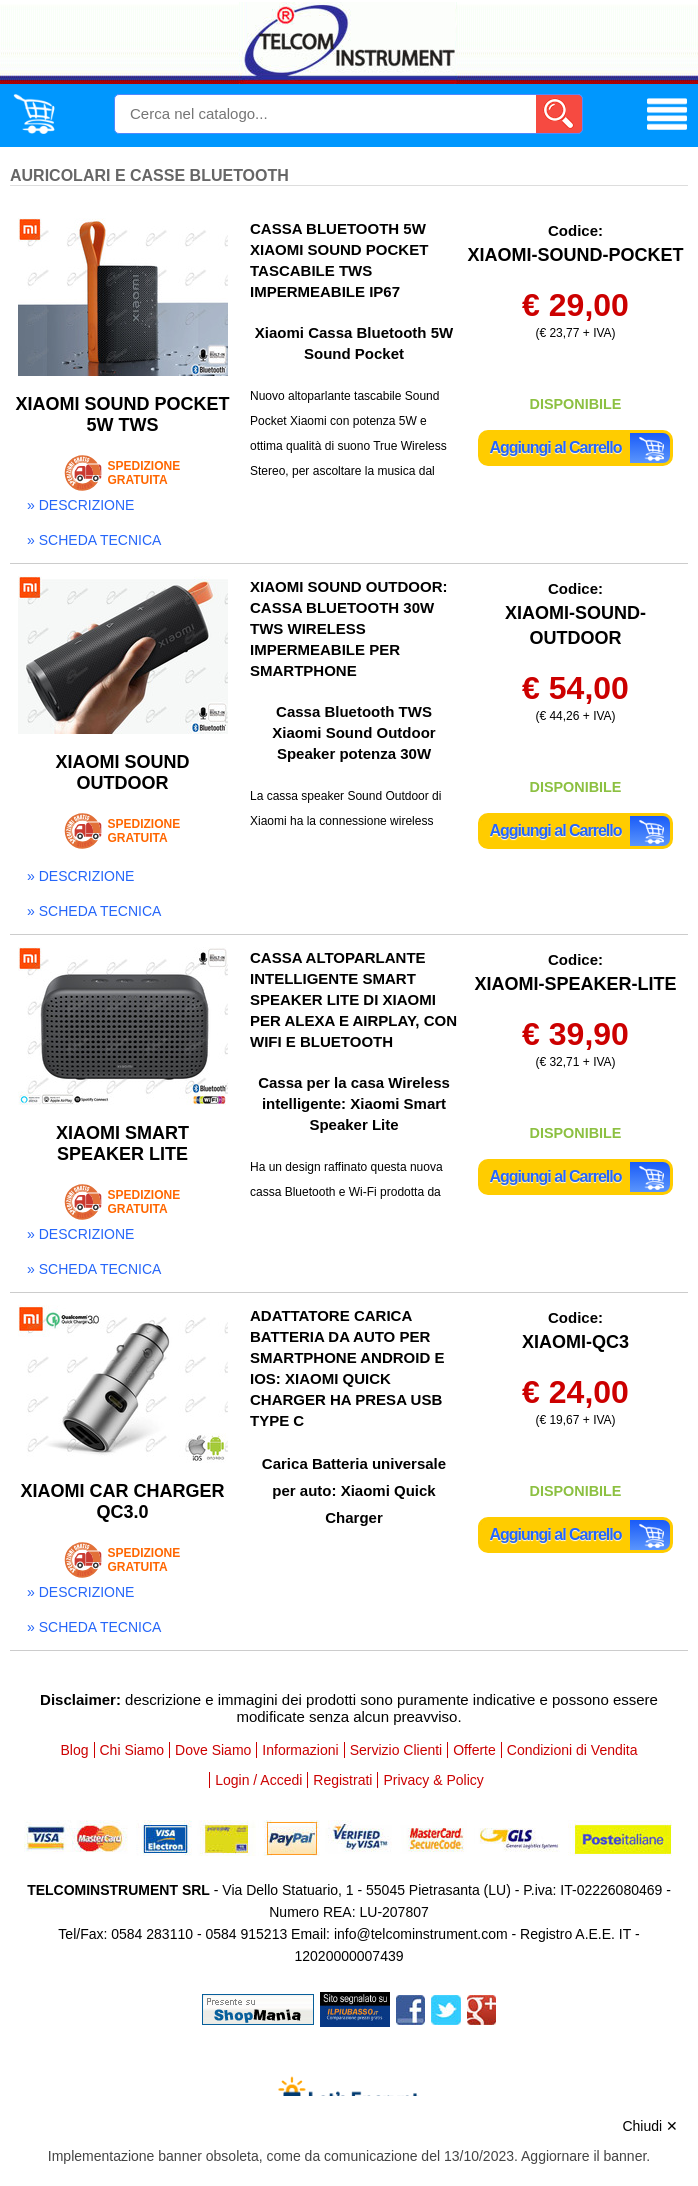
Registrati (342, 1780)
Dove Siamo (213, 1750)
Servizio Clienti (396, 1750)
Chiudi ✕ (650, 2126)
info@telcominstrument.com (421, 1934)
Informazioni (300, 1750)
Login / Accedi (258, 1780)
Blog (74, 1750)
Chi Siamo (132, 1750)
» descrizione (80, 505)
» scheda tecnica (94, 540)
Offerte (474, 1750)
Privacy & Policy (433, 1780)
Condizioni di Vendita (572, 1750)
